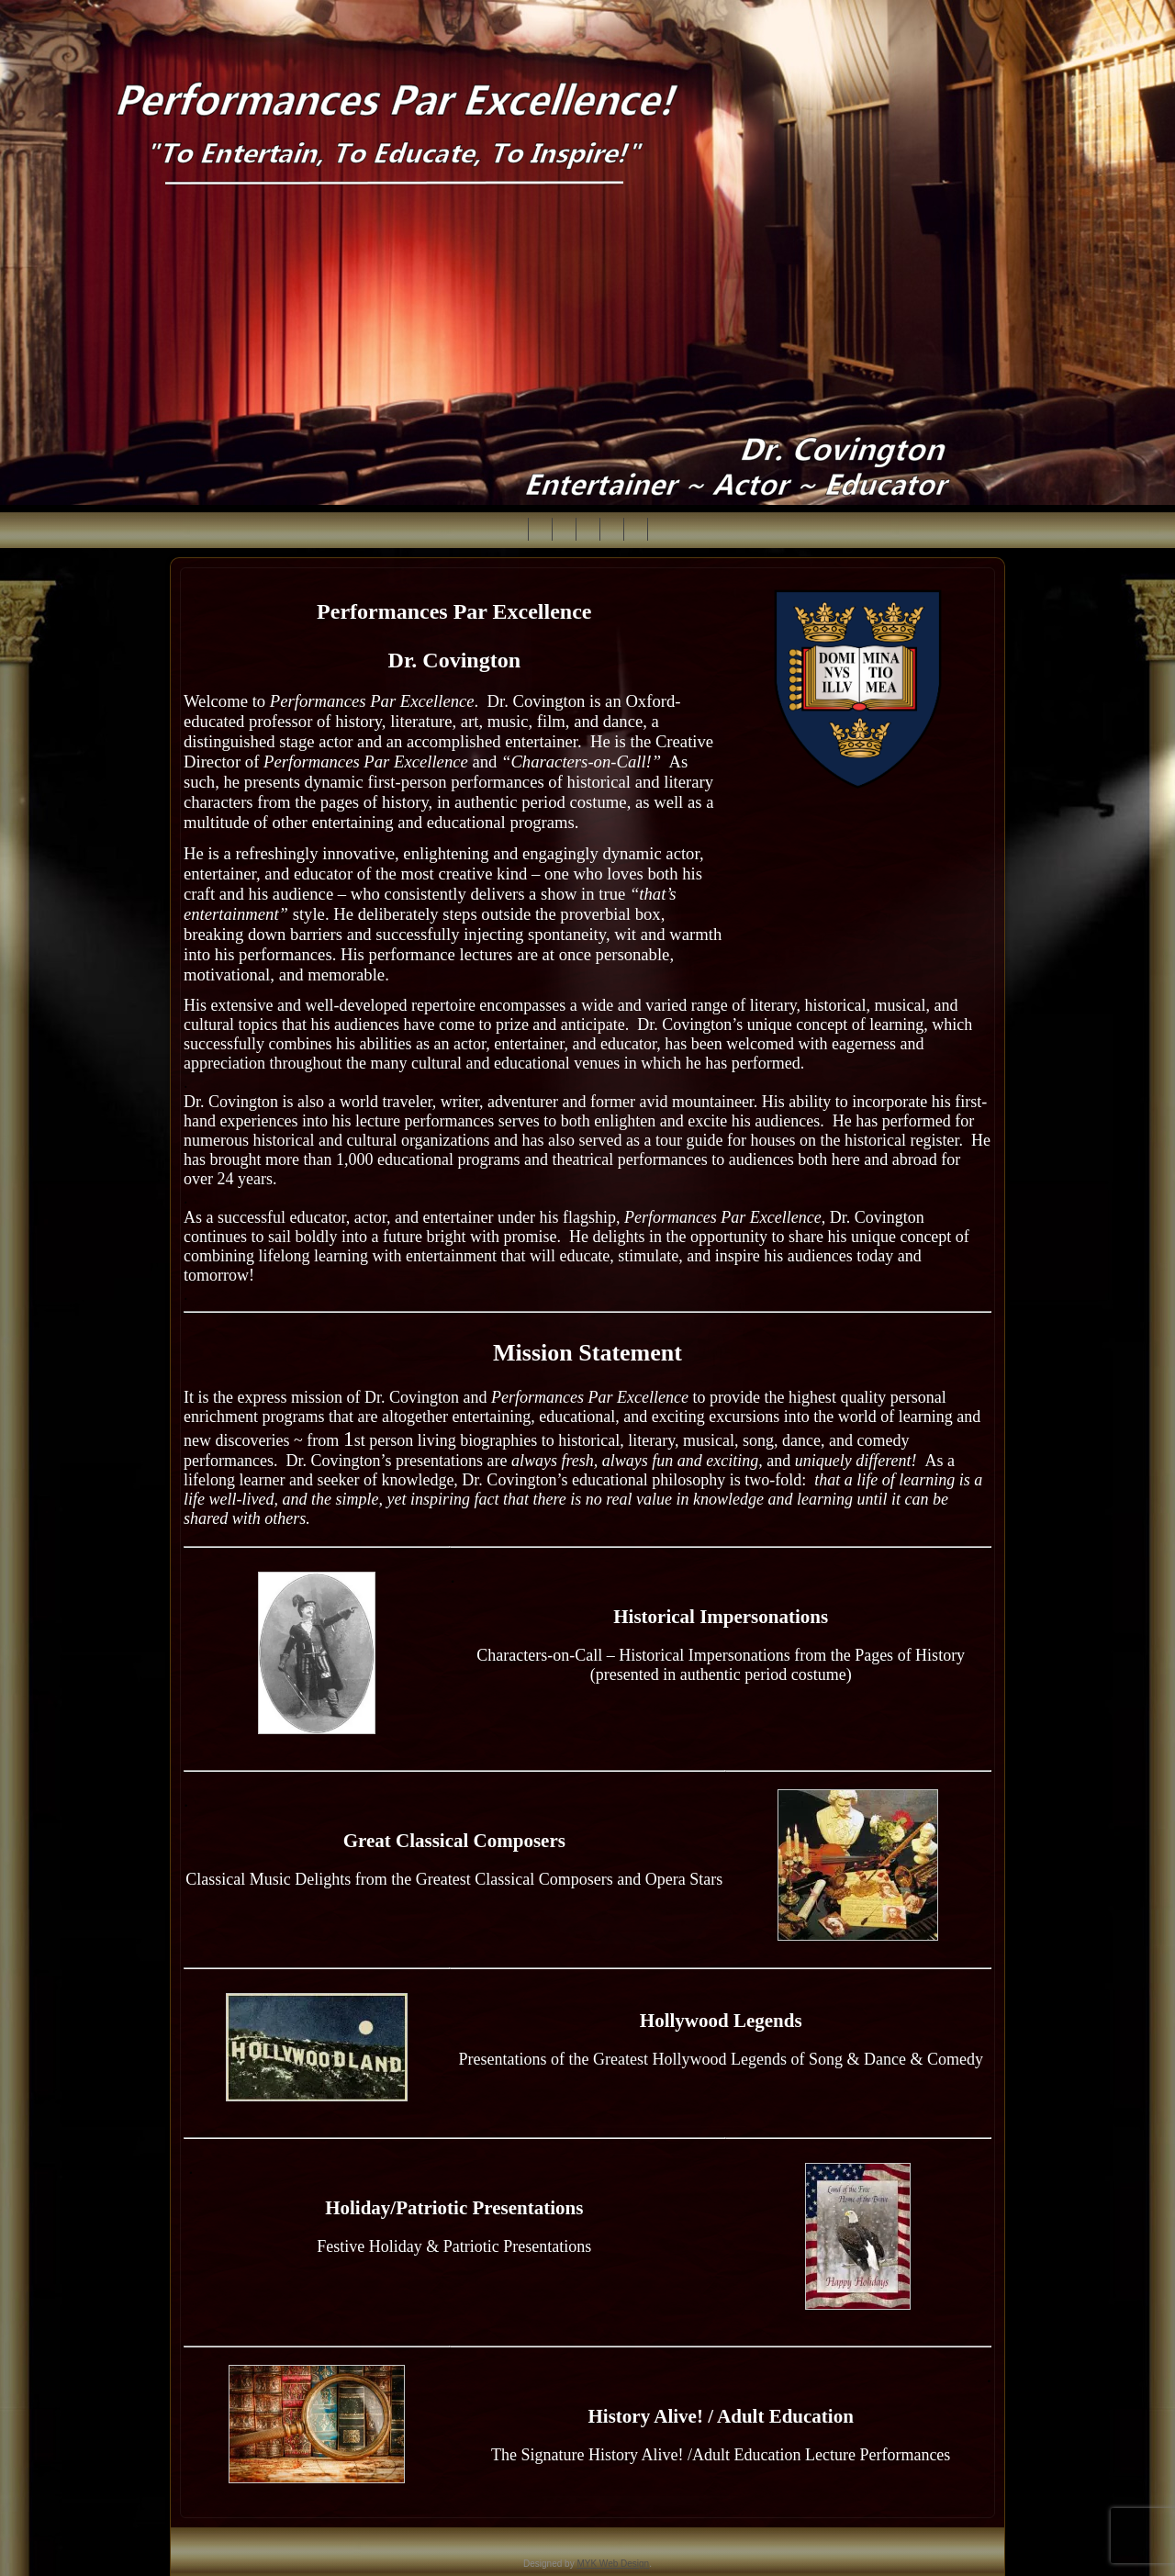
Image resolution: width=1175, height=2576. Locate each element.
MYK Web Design (612, 2564)
